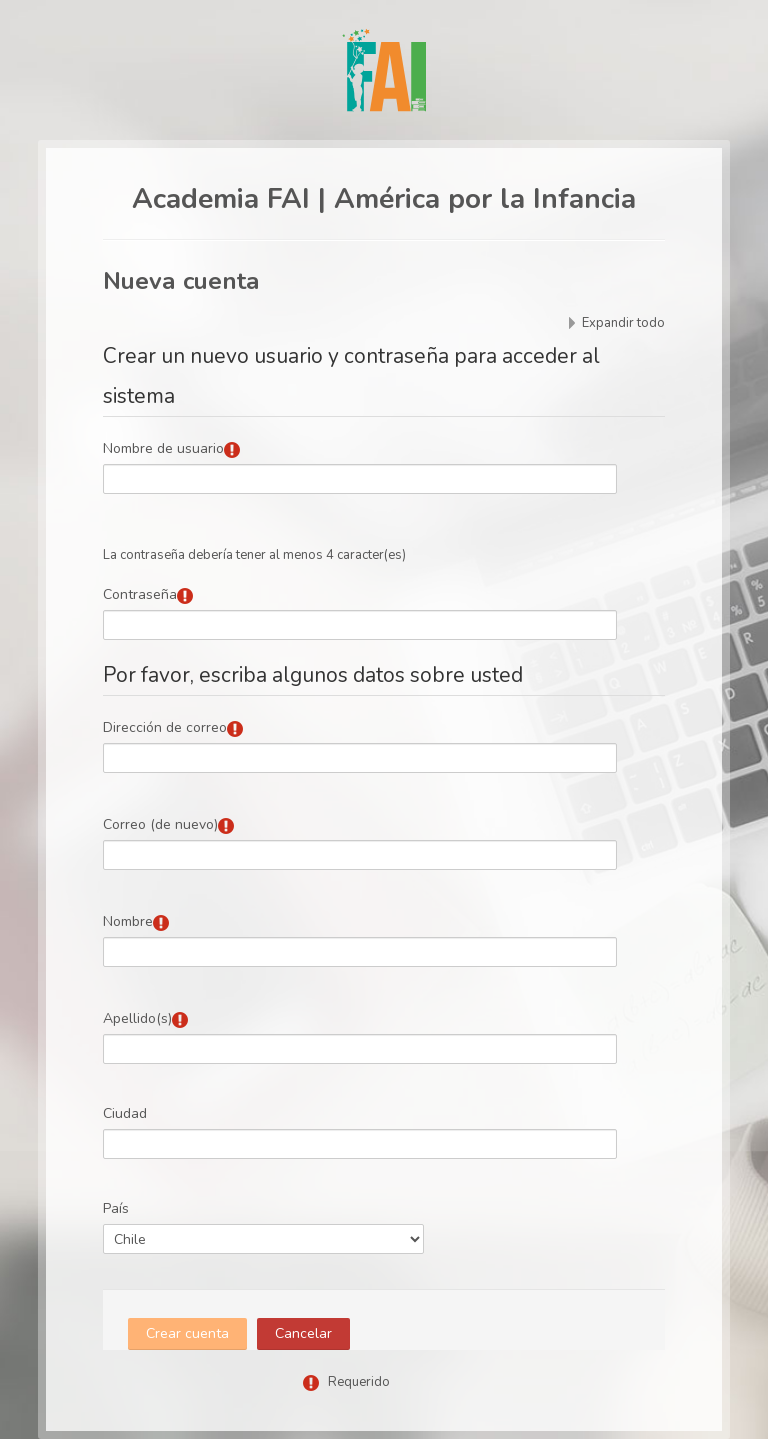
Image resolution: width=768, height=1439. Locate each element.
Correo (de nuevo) (160, 824)
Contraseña (140, 594)
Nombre (128, 921)
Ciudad (125, 1113)
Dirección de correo (165, 727)
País (116, 1208)
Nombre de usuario (163, 448)
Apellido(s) (137, 1018)
